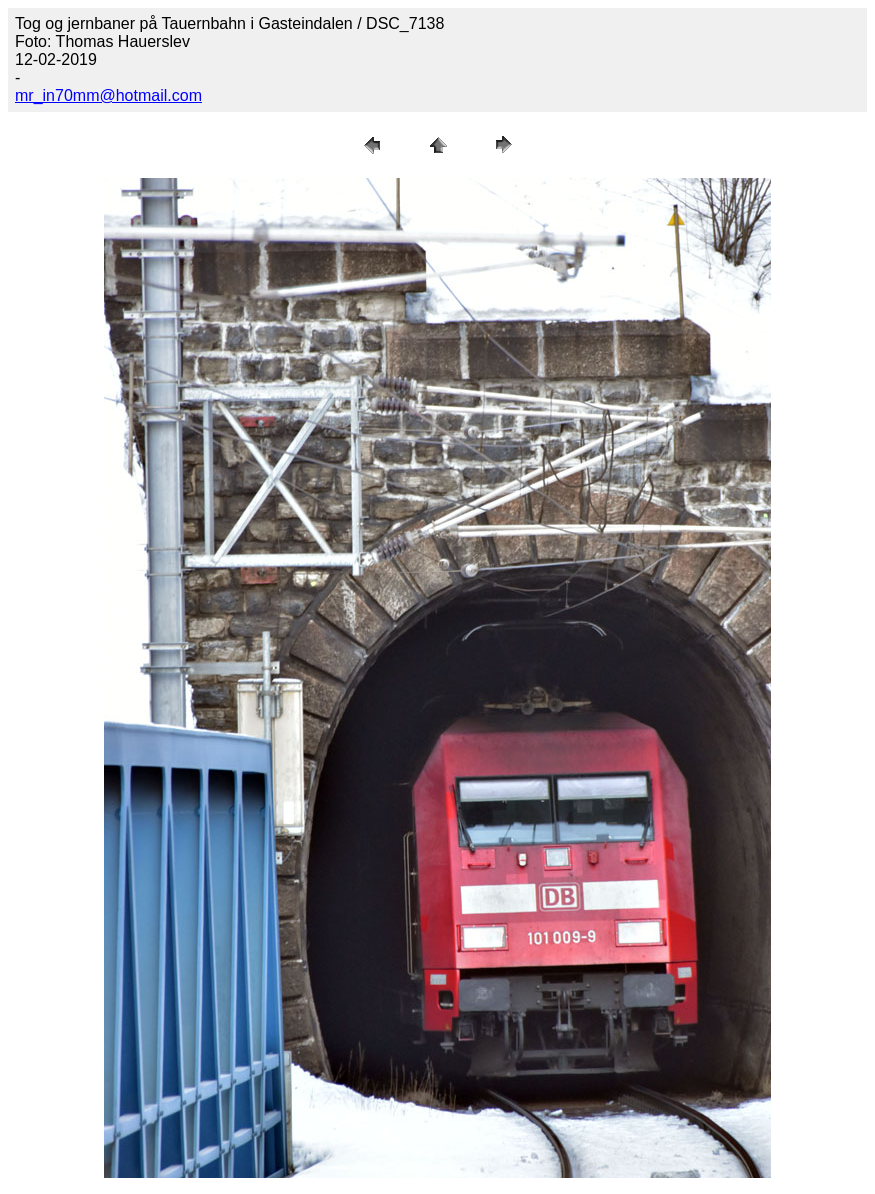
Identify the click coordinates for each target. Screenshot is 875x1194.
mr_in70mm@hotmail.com (108, 95)
